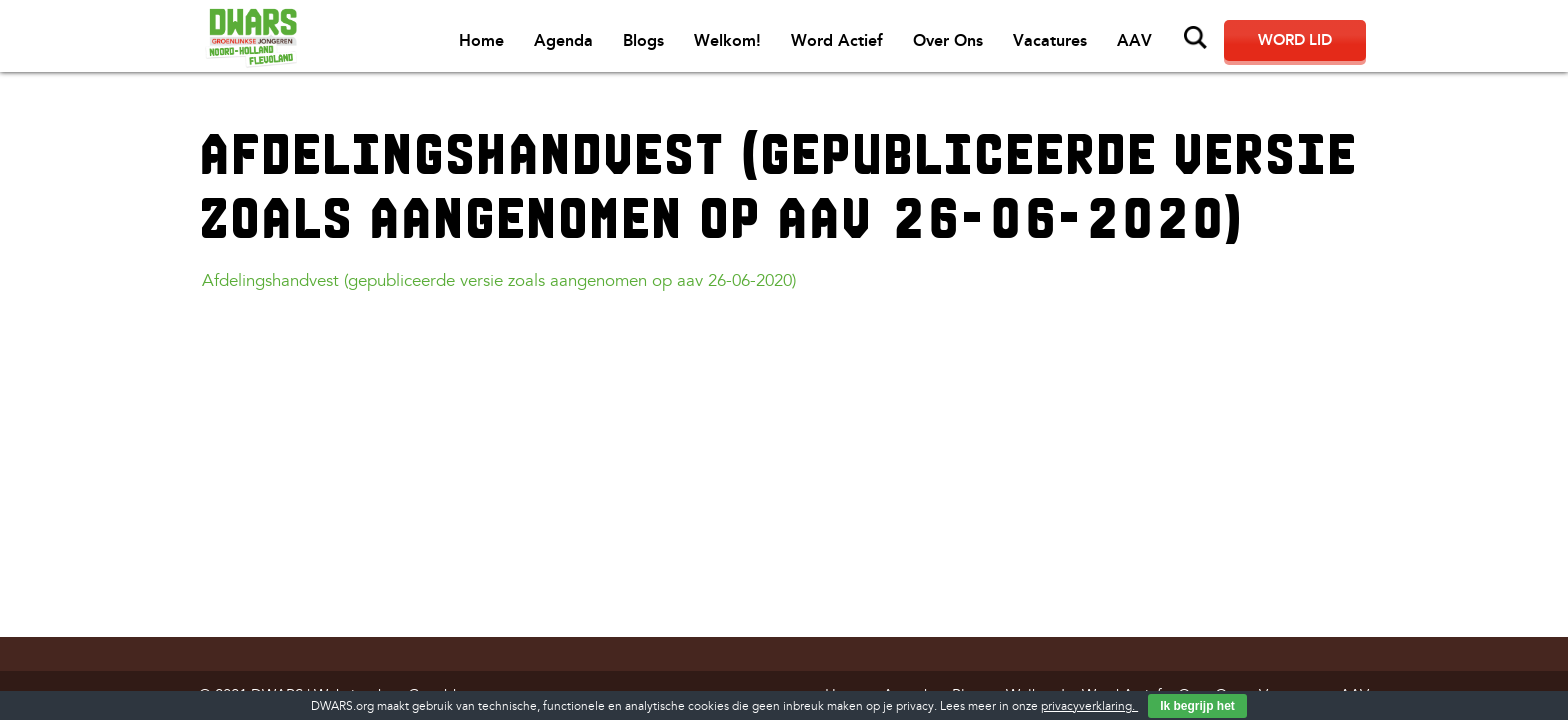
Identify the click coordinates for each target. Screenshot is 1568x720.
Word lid (1295, 40)
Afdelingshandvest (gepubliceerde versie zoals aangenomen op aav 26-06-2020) (499, 280)
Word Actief (837, 40)
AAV (1134, 40)
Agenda (563, 40)
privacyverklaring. (1089, 706)
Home (481, 40)
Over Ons (948, 40)
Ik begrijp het (1197, 706)
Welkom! (727, 40)
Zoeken (1196, 38)
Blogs (643, 40)
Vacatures (1050, 40)
